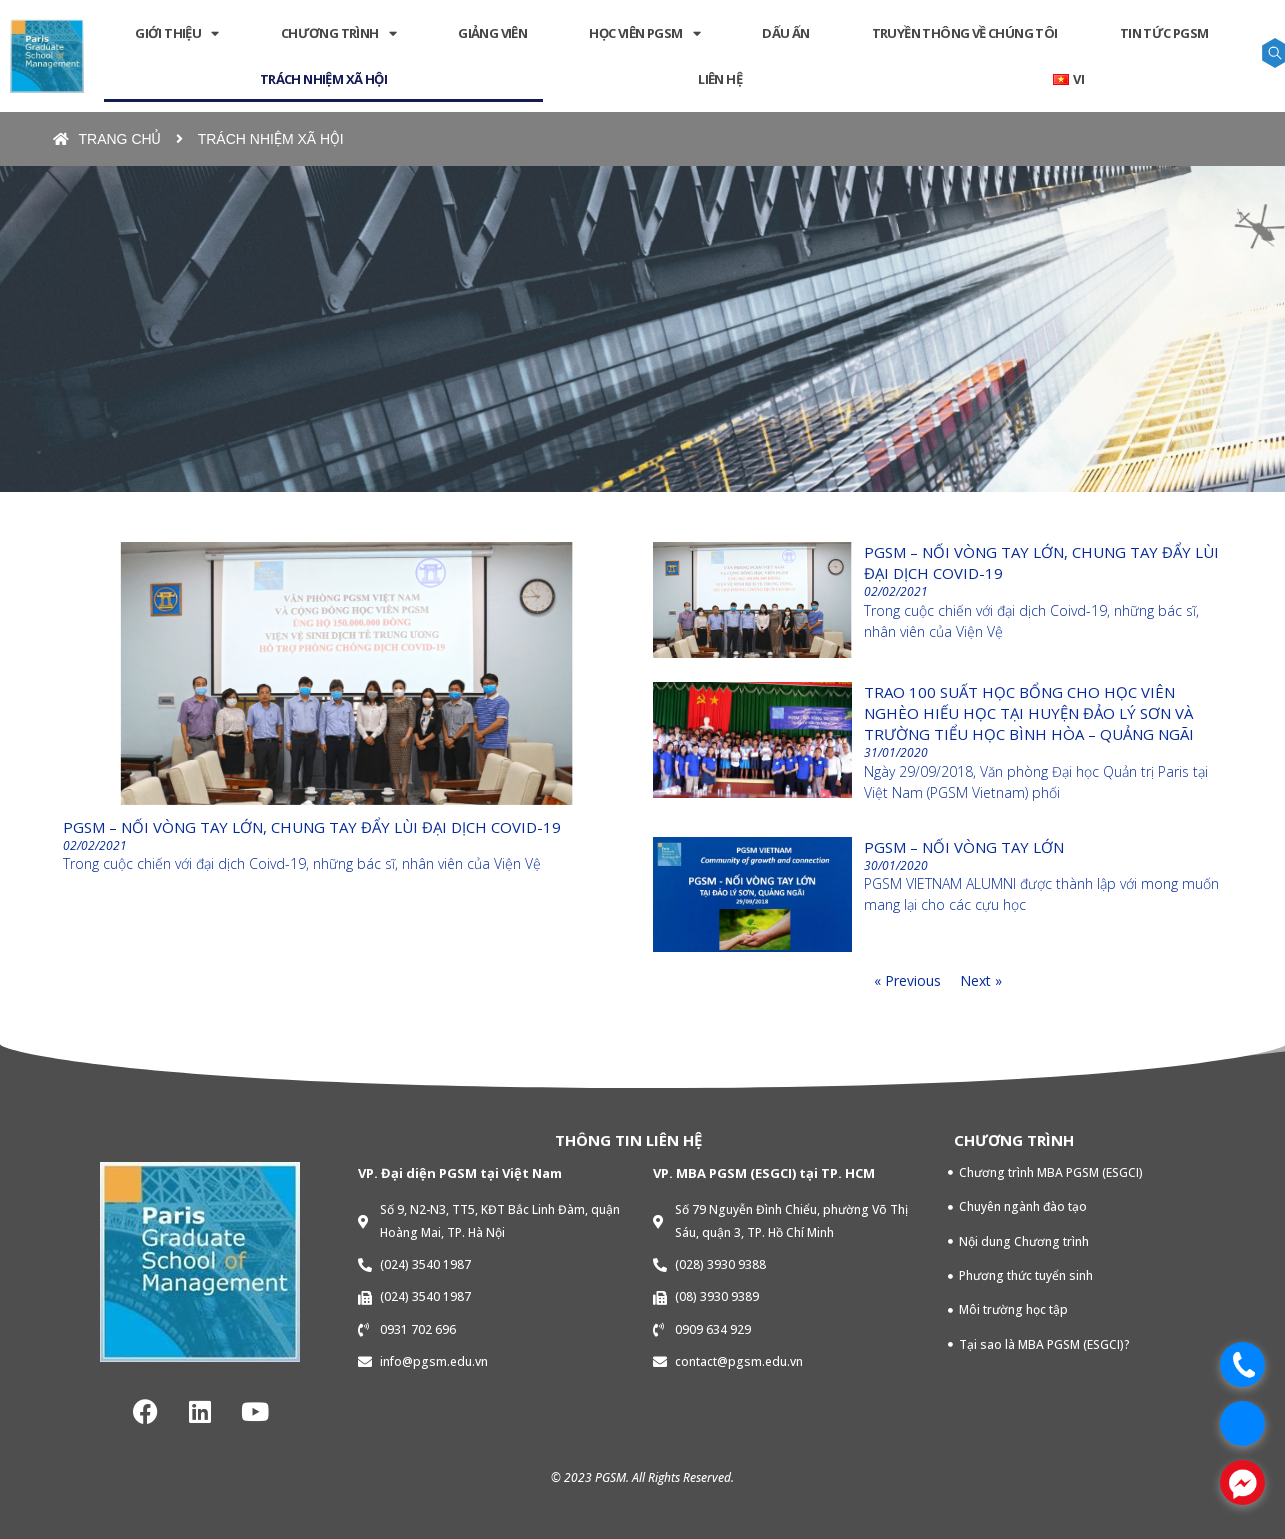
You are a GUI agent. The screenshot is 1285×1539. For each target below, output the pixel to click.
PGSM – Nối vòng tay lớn (964, 847)
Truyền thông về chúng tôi (965, 33)
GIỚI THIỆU (176, 33)
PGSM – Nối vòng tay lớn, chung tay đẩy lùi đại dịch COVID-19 (312, 827)
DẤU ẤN (785, 33)
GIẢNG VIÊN (492, 33)
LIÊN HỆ (720, 79)
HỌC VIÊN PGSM (644, 33)
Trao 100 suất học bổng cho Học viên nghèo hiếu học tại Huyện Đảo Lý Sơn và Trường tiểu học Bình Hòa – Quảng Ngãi (1029, 713)
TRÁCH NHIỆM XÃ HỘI (323, 79)
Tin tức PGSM (1164, 33)
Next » (981, 980)
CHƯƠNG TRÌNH (338, 33)
